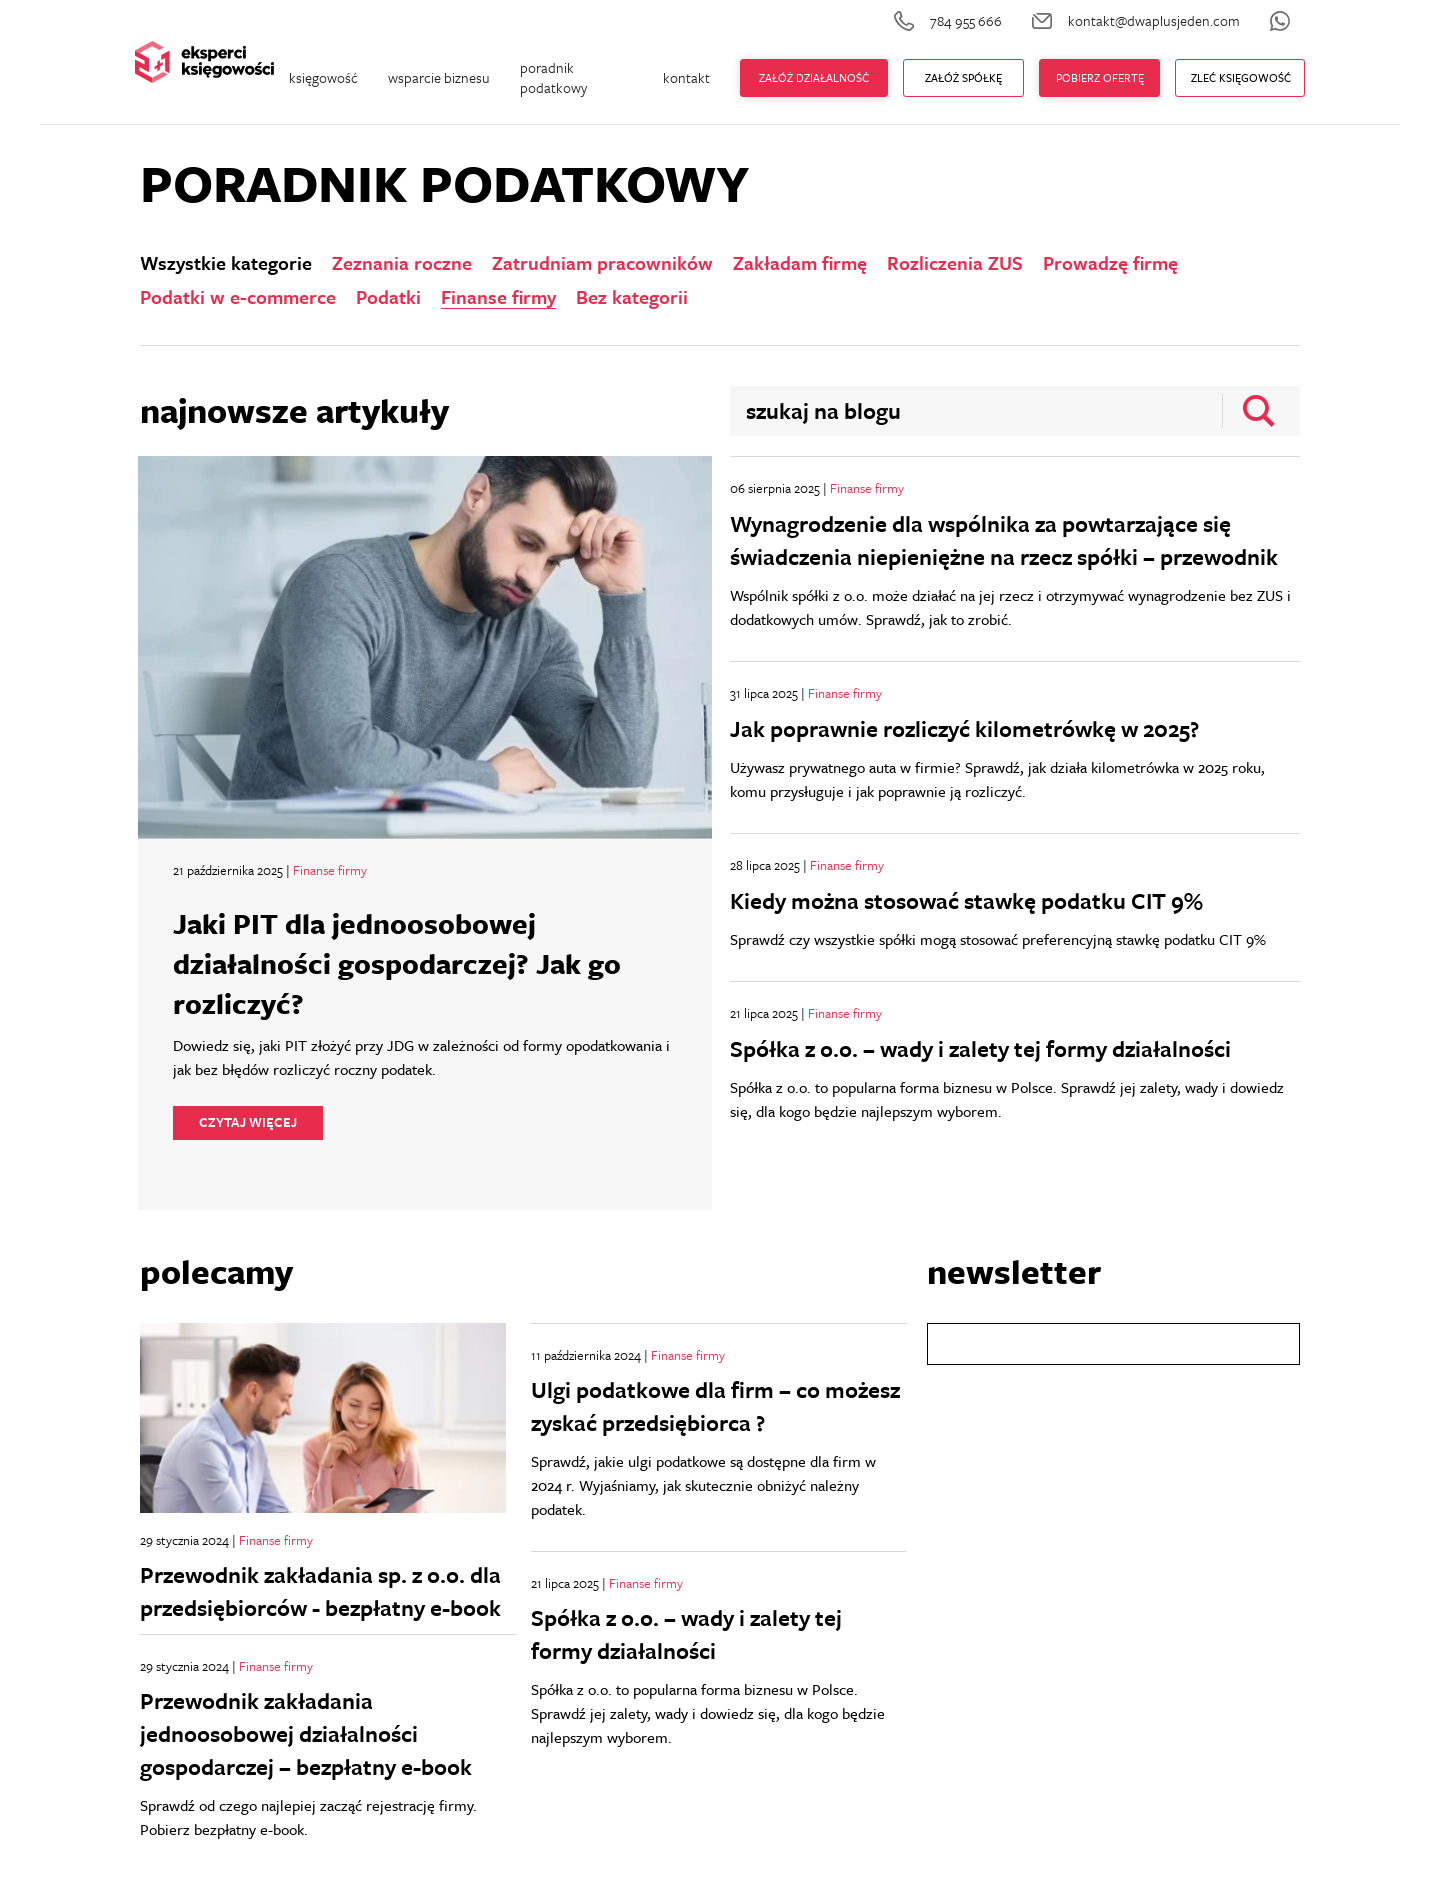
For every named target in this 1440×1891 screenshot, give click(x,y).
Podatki (388, 297)
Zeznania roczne (402, 263)
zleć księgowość (1241, 77)
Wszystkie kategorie (226, 263)
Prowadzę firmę (1110, 263)
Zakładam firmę (800, 263)
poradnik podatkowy (553, 77)
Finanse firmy (498, 297)
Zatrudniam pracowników (602, 263)
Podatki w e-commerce (238, 297)
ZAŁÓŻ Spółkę (963, 77)
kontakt (686, 77)
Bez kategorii (632, 297)
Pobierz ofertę (1100, 77)
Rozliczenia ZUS (955, 263)
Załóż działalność (814, 77)
